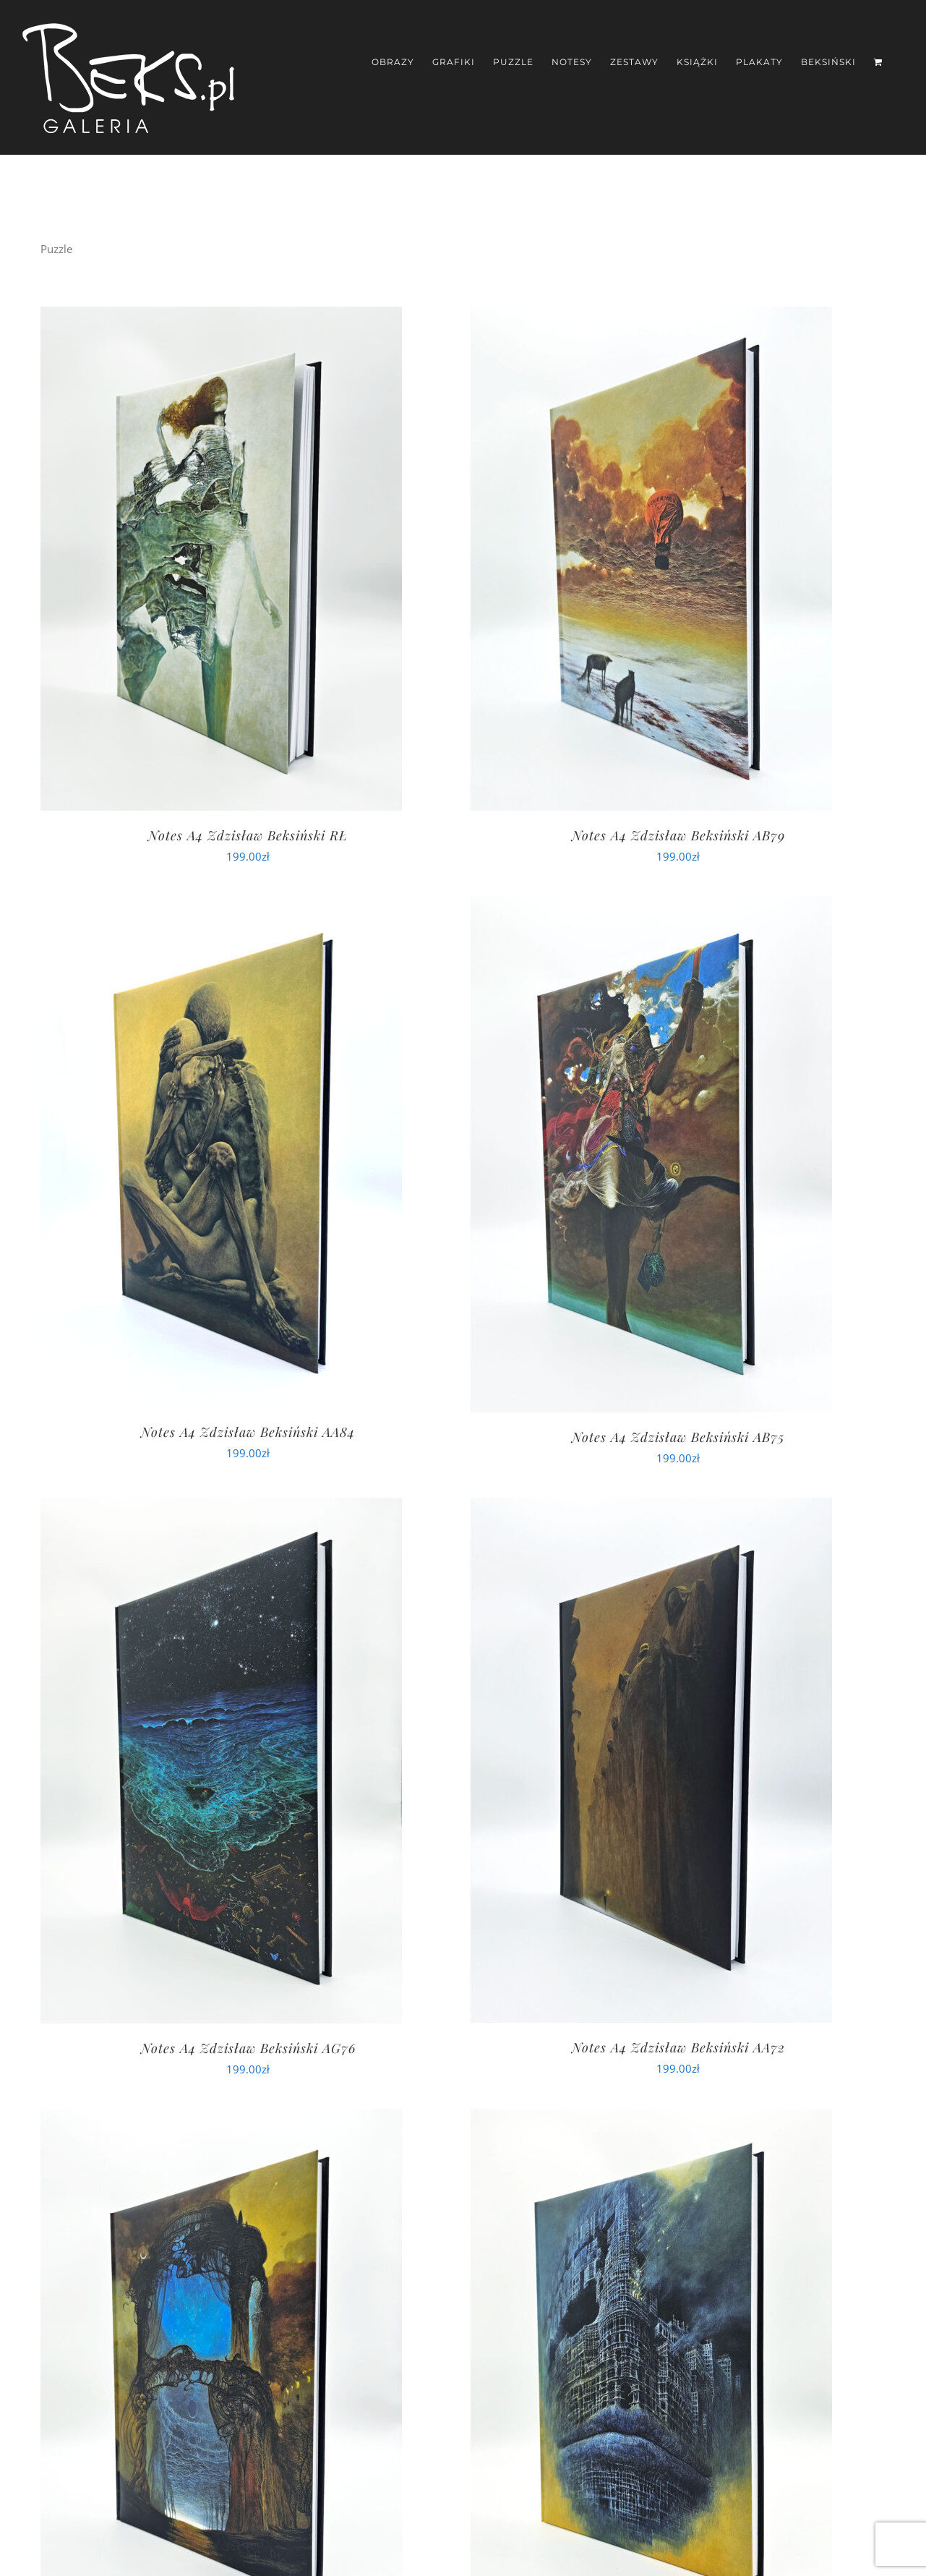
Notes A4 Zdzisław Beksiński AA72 (678, 2047)
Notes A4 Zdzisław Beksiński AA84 (248, 1432)
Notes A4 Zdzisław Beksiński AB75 (678, 1437)
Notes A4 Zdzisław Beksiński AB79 (678, 835)
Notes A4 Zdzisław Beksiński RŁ (248, 835)
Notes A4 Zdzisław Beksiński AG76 (248, 2048)
